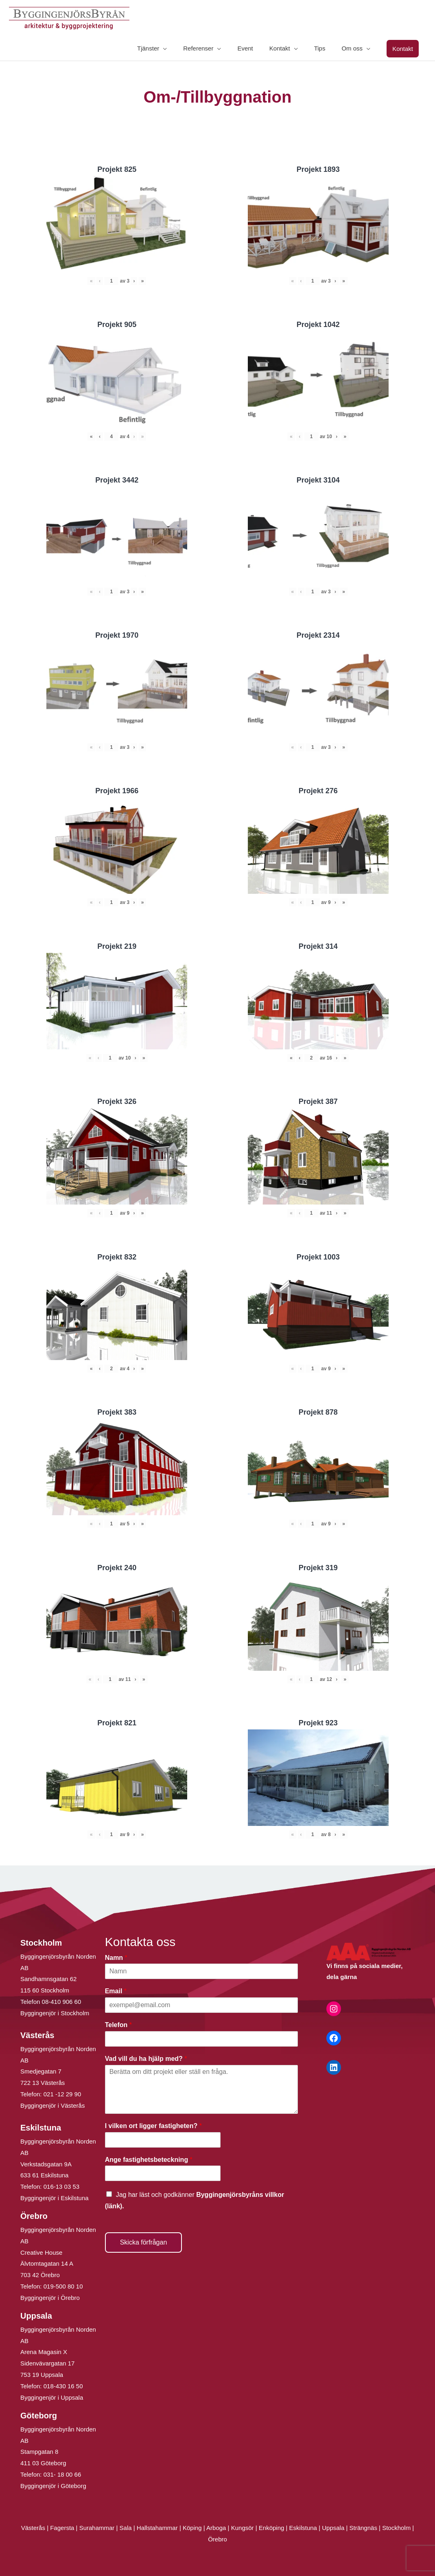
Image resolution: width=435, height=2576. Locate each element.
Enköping (271, 2527)
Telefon (118, 2024)
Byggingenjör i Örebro (50, 2297)
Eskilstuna (304, 2527)
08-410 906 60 (61, 2001)
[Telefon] (201, 2039)
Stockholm (396, 2527)
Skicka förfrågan (143, 2242)
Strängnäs (363, 2527)
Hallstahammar (157, 2527)
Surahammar (97, 2527)
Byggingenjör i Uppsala (51, 2397)
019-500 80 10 (62, 2286)
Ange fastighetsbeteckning (148, 2159)
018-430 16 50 (63, 2386)
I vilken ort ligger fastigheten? (153, 2125)
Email (116, 1991)
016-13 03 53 (61, 2186)
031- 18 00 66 (62, 2474)
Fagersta (62, 2527)
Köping (192, 2527)
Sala (126, 2527)
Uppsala (333, 2527)
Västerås (34, 2527)
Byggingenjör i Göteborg (53, 2485)
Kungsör (242, 2527)
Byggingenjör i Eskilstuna (54, 2197)
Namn (116, 1957)
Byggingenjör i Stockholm (54, 2013)
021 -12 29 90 (62, 2094)
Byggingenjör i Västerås (52, 2105)
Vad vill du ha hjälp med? (146, 2058)
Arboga (216, 2527)
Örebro (217, 2539)
